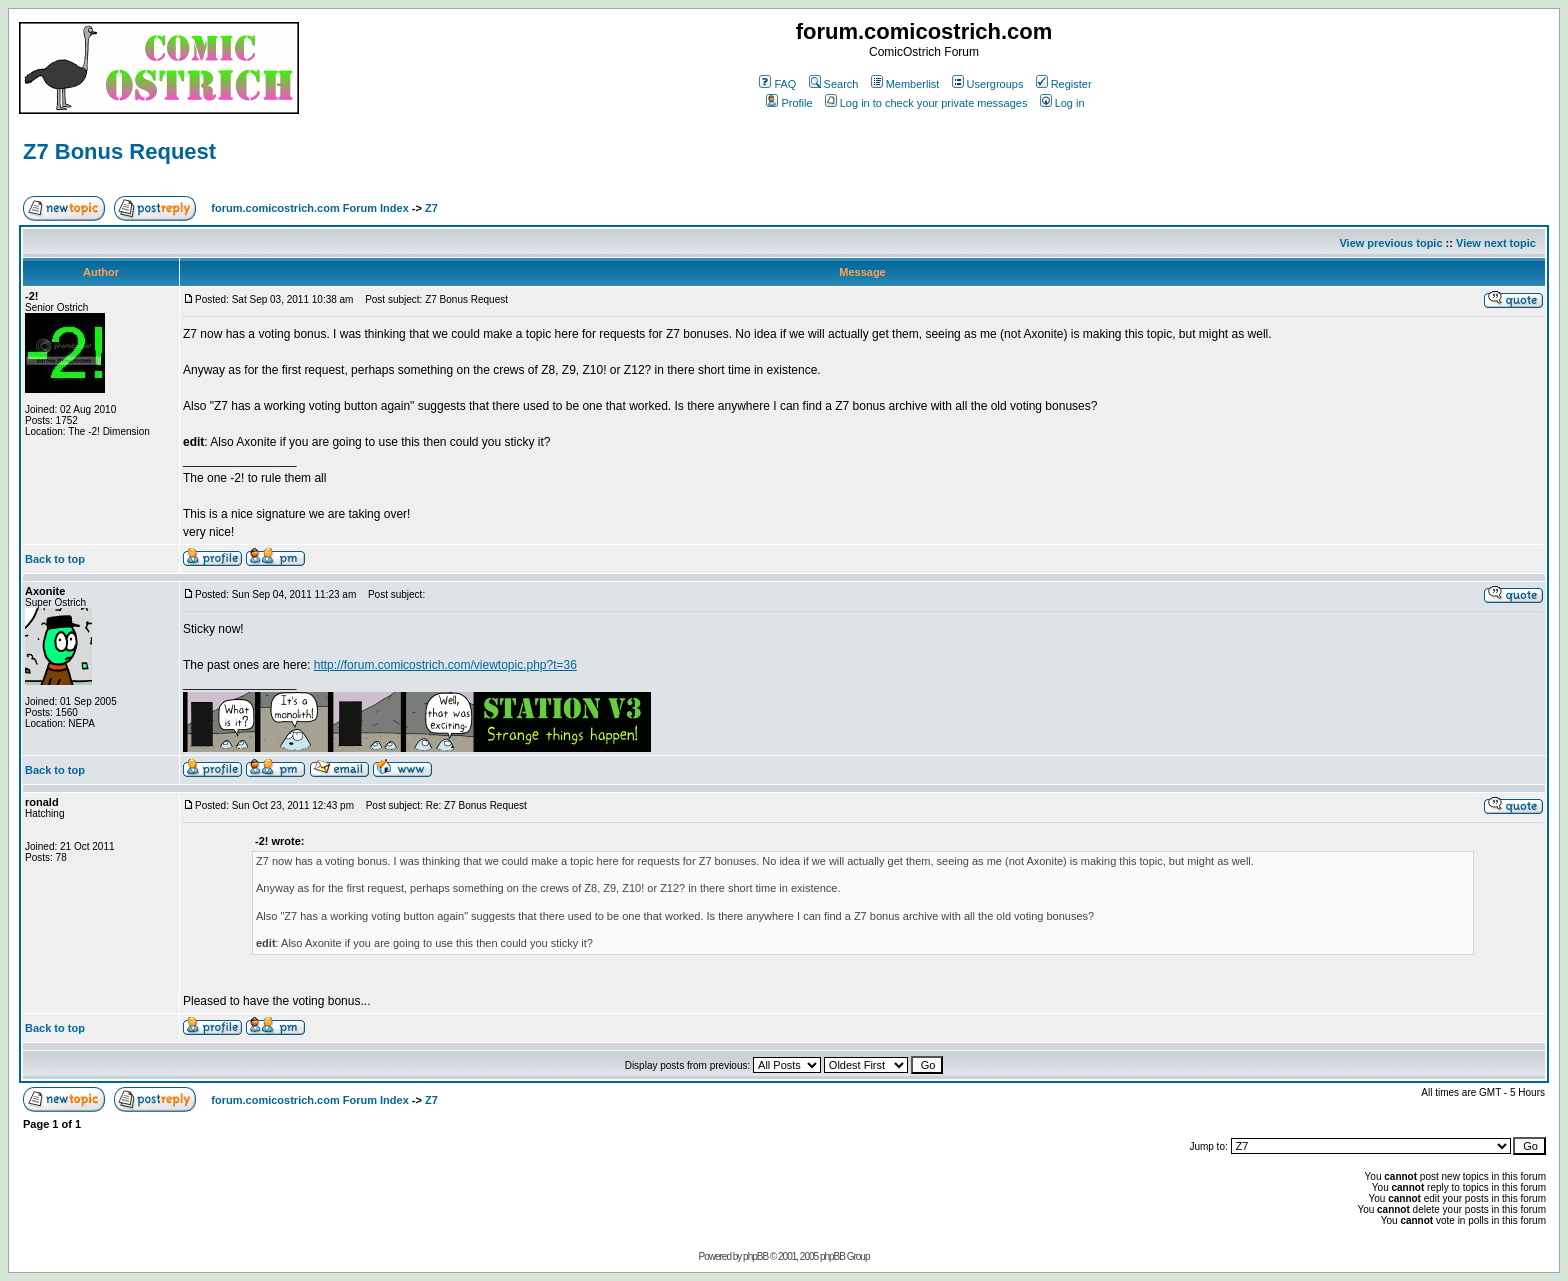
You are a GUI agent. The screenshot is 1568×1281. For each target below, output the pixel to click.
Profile (789, 103)
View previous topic (1390, 243)
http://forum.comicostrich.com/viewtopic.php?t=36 (445, 665)
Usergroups (988, 84)
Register (1064, 84)
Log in (1062, 103)
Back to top (55, 559)
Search (834, 84)
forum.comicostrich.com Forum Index (309, 208)
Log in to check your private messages (926, 103)
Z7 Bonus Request (119, 151)
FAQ (777, 84)
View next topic (1496, 243)
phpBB (755, 1256)
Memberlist (905, 84)
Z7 (431, 208)
